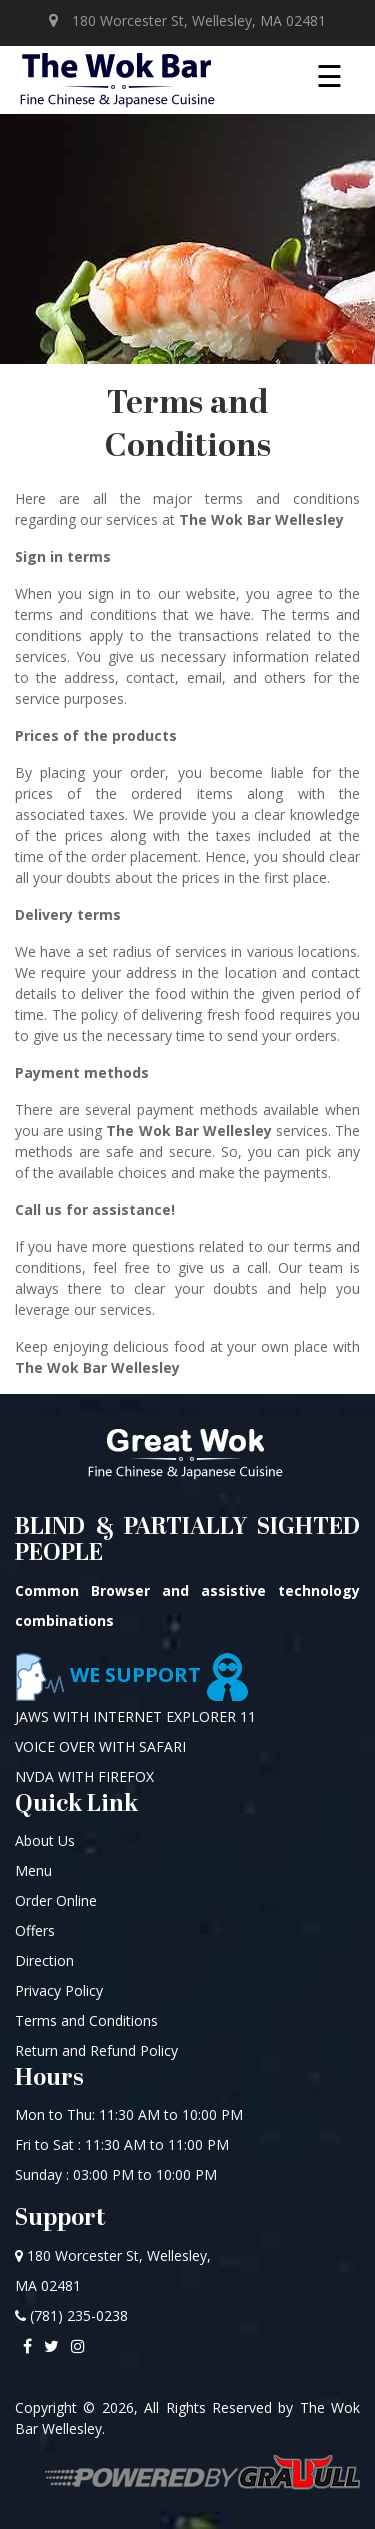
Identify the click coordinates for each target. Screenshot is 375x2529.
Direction (44, 1960)
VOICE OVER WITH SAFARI (100, 1746)
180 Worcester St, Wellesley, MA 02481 (187, 20)
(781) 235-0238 (71, 2315)
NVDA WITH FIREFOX (84, 1776)
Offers (35, 1930)
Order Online (56, 1900)
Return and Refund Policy (96, 2050)
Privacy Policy (59, 1990)
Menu (33, 1870)
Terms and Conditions (86, 2020)
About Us (45, 1840)
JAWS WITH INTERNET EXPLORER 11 (135, 1716)
